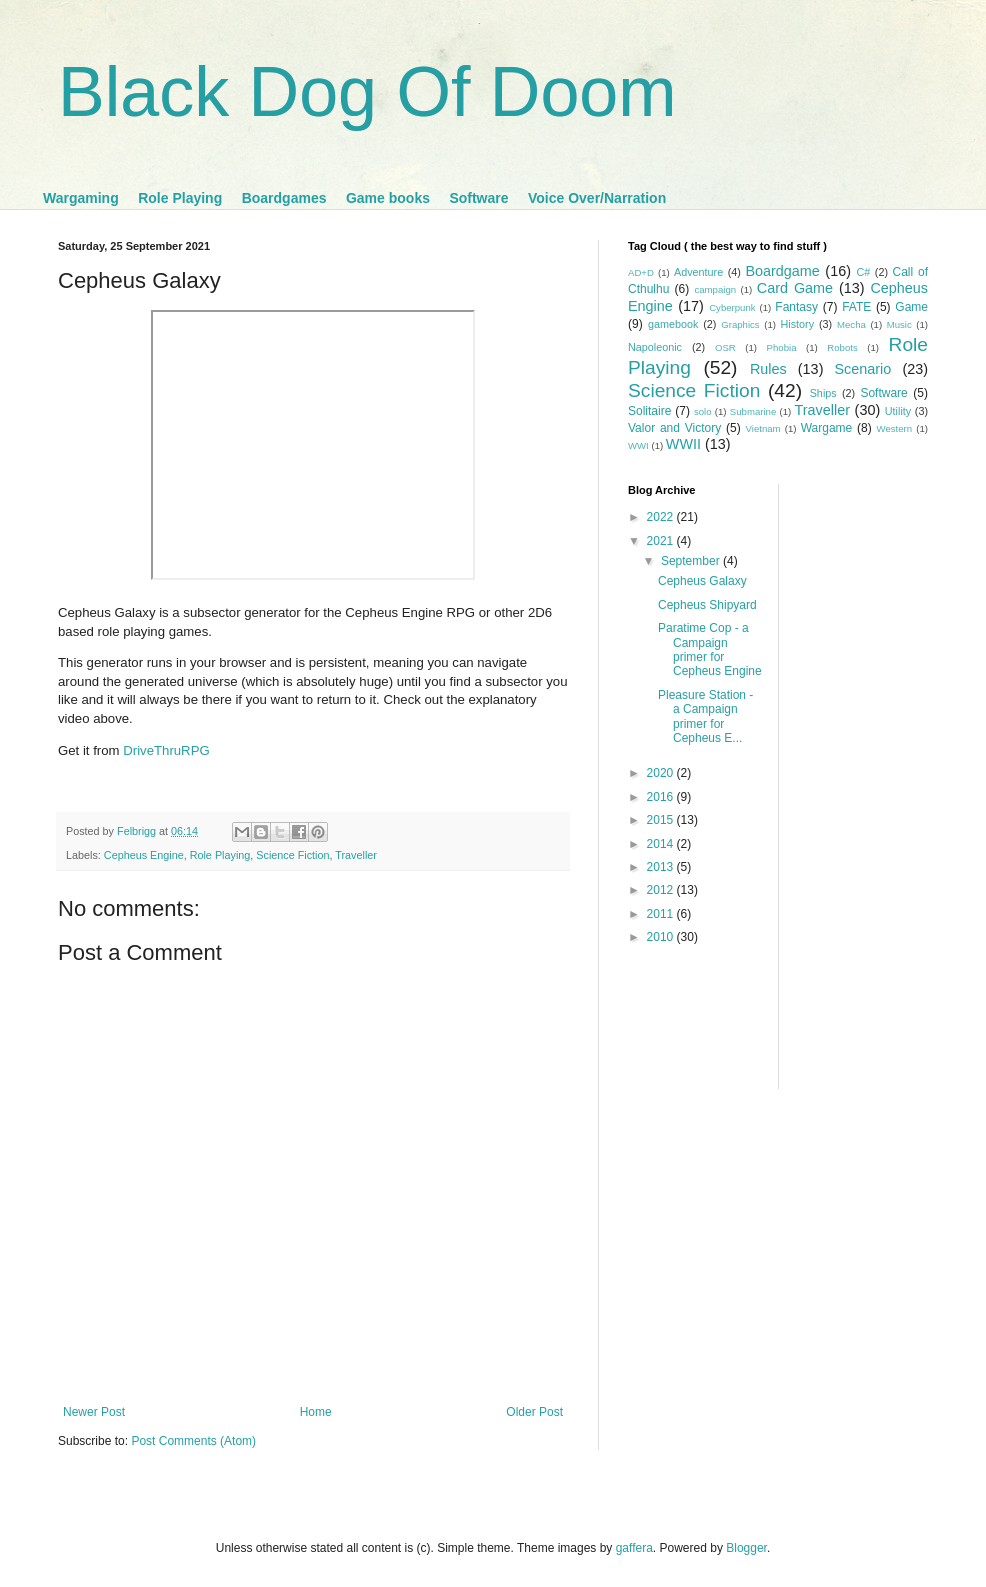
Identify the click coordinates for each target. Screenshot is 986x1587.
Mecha (851, 324)
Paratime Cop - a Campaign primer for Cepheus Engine (710, 649)
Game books (388, 198)
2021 (662, 541)
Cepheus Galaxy (702, 581)
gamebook (673, 324)
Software (478, 198)
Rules (768, 369)
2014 (662, 844)
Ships (823, 393)
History (797, 324)
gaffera (634, 1548)
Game (911, 307)
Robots (842, 347)
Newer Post (94, 1412)
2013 (662, 867)
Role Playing (180, 198)
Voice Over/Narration (597, 198)
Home (316, 1412)
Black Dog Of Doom (367, 92)
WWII (683, 444)
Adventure (698, 272)
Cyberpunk (732, 307)
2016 (662, 797)
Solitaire (649, 411)
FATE (856, 307)
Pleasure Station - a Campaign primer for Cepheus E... (705, 716)
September (692, 561)
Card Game (795, 288)
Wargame (827, 428)
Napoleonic (655, 347)
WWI (638, 445)
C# (863, 272)
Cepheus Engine (144, 855)
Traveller (356, 855)
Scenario (863, 369)
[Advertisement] (854, 784)
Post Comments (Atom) (193, 1441)
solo (703, 411)
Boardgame (782, 271)
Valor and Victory (674, 428)
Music (899, 324)
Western (895, 428)
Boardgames (284, 198)
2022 (662, 517)
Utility (898, 411)
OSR (725, 347)
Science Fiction (292, 855)
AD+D (641, 272)
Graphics (740, 324)
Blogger (746, 1548)
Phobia (782, 347)
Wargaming (81, 198)
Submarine (753, 411)
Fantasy (796, 307)
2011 (662, 914)
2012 (662, 890)
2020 (662, 773)
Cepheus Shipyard (707, 605)
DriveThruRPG (166, 750)
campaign (715, 289)
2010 (662, 937)
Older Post (534, 1412)
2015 (662, 820)
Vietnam (763, 428)
